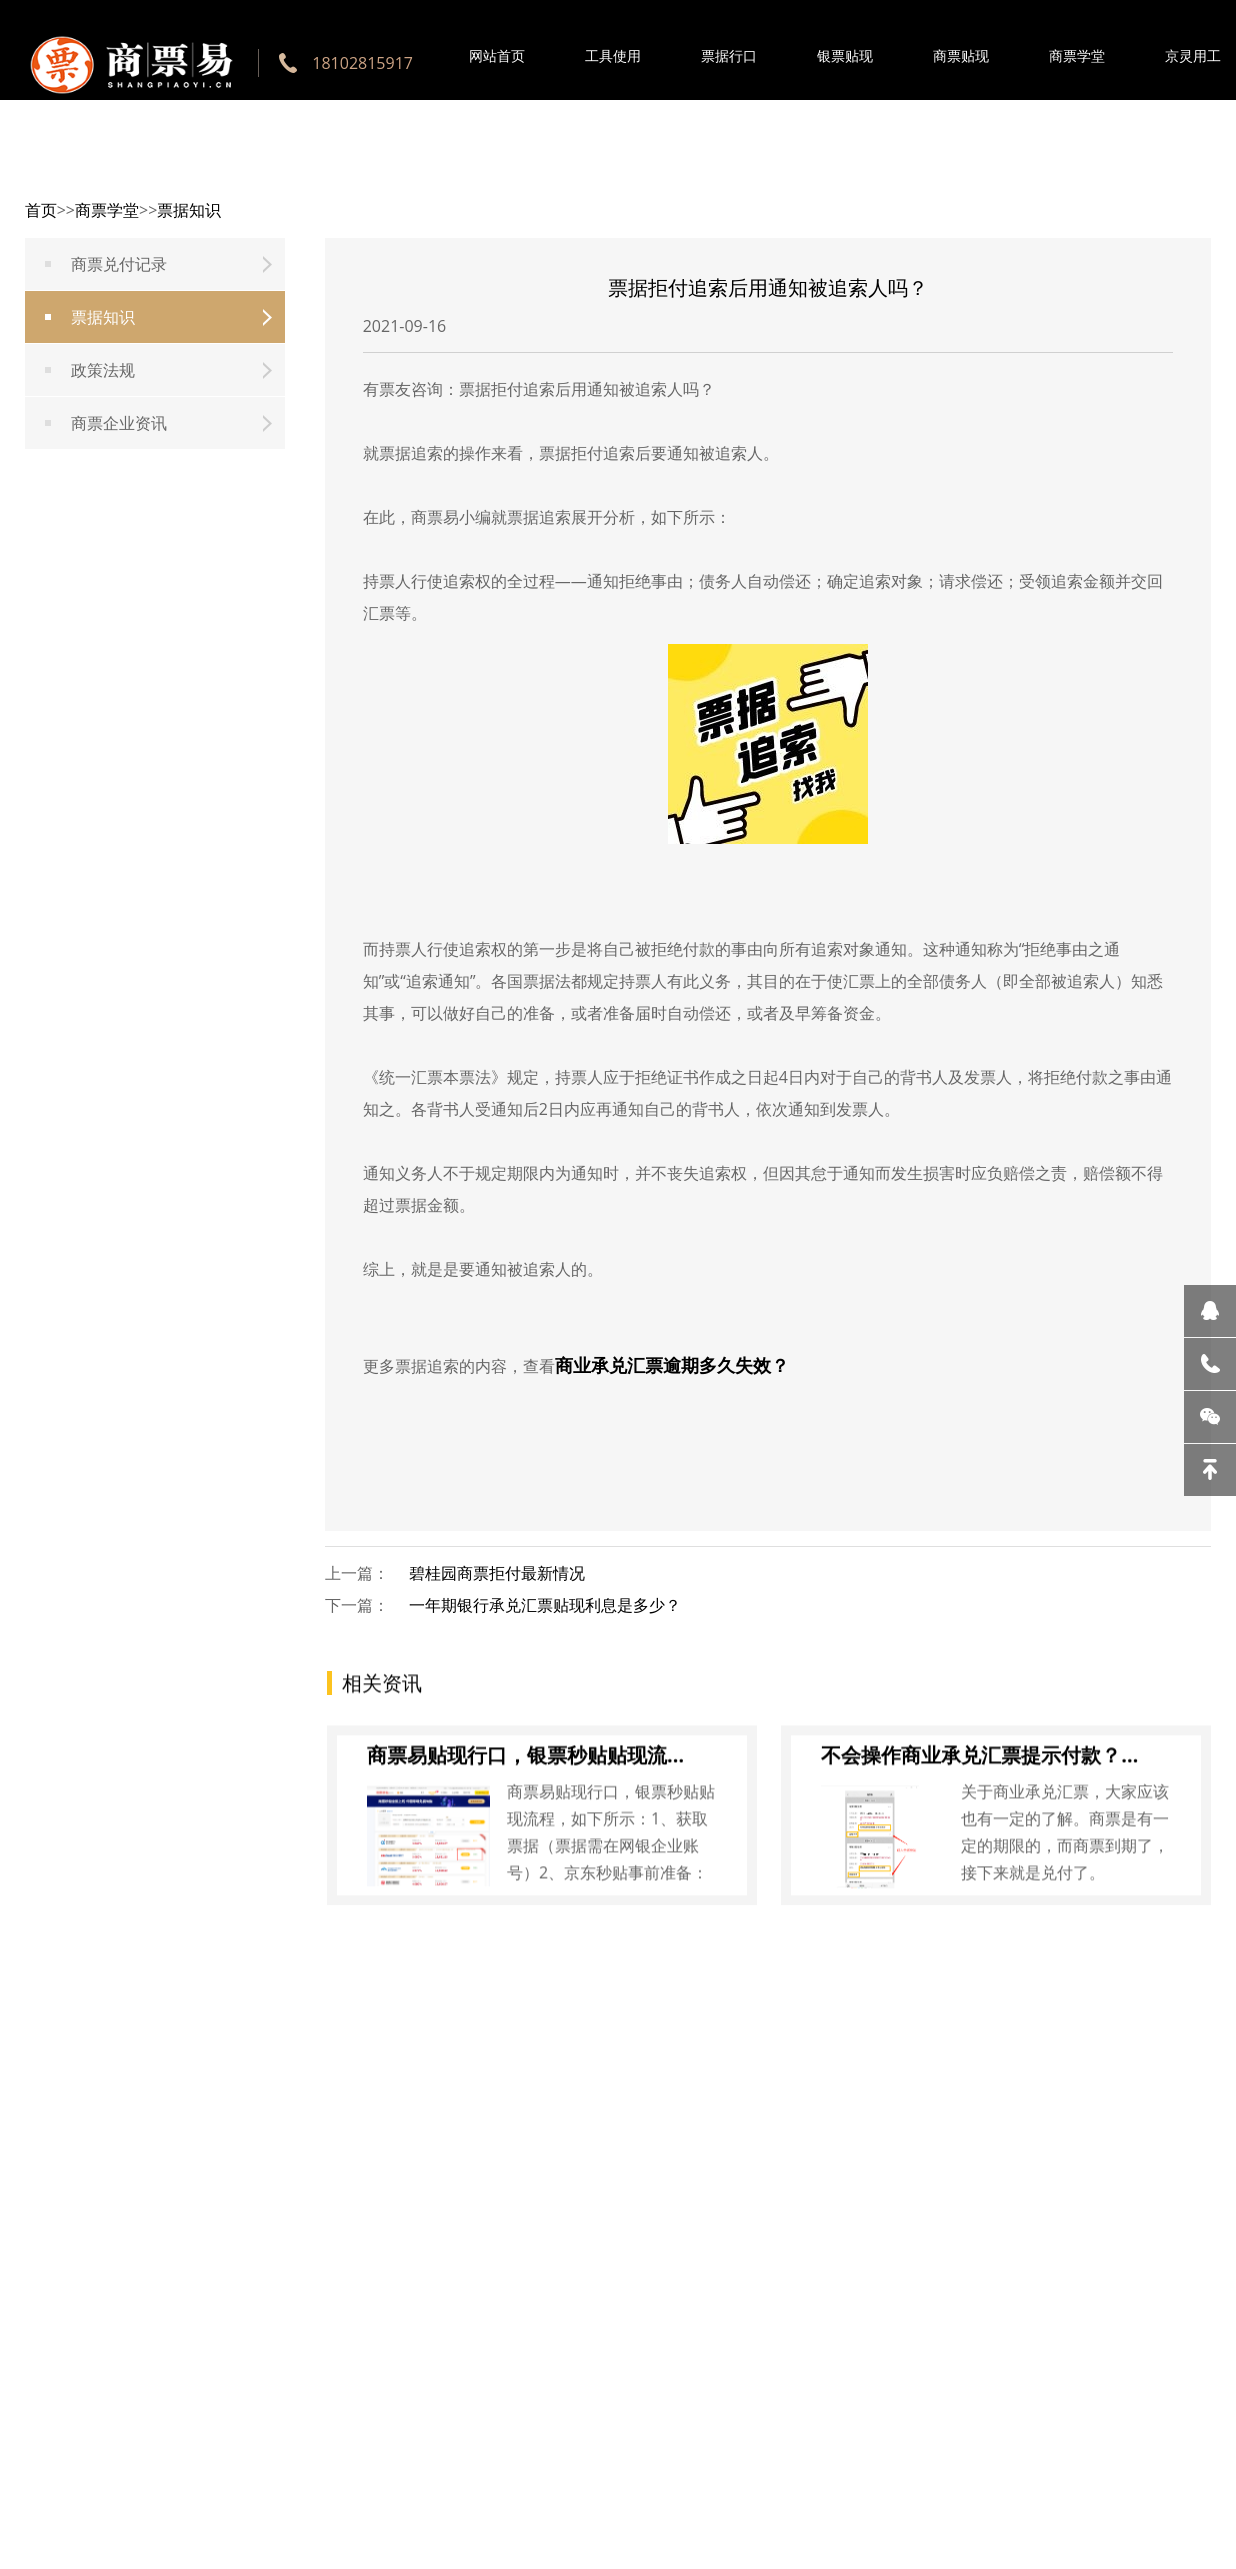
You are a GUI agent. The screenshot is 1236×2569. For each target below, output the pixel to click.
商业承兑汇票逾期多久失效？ (672, 1365)
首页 (41, 210)
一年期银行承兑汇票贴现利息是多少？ (545, 1605)
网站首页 (497, 55)
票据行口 (729, 55)
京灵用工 (1193, 55)
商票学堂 (1077, 55)
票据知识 (189, 210)
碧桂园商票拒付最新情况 (497, 1573)
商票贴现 (961, 55)
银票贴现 (845, 55)
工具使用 (613, 55)
